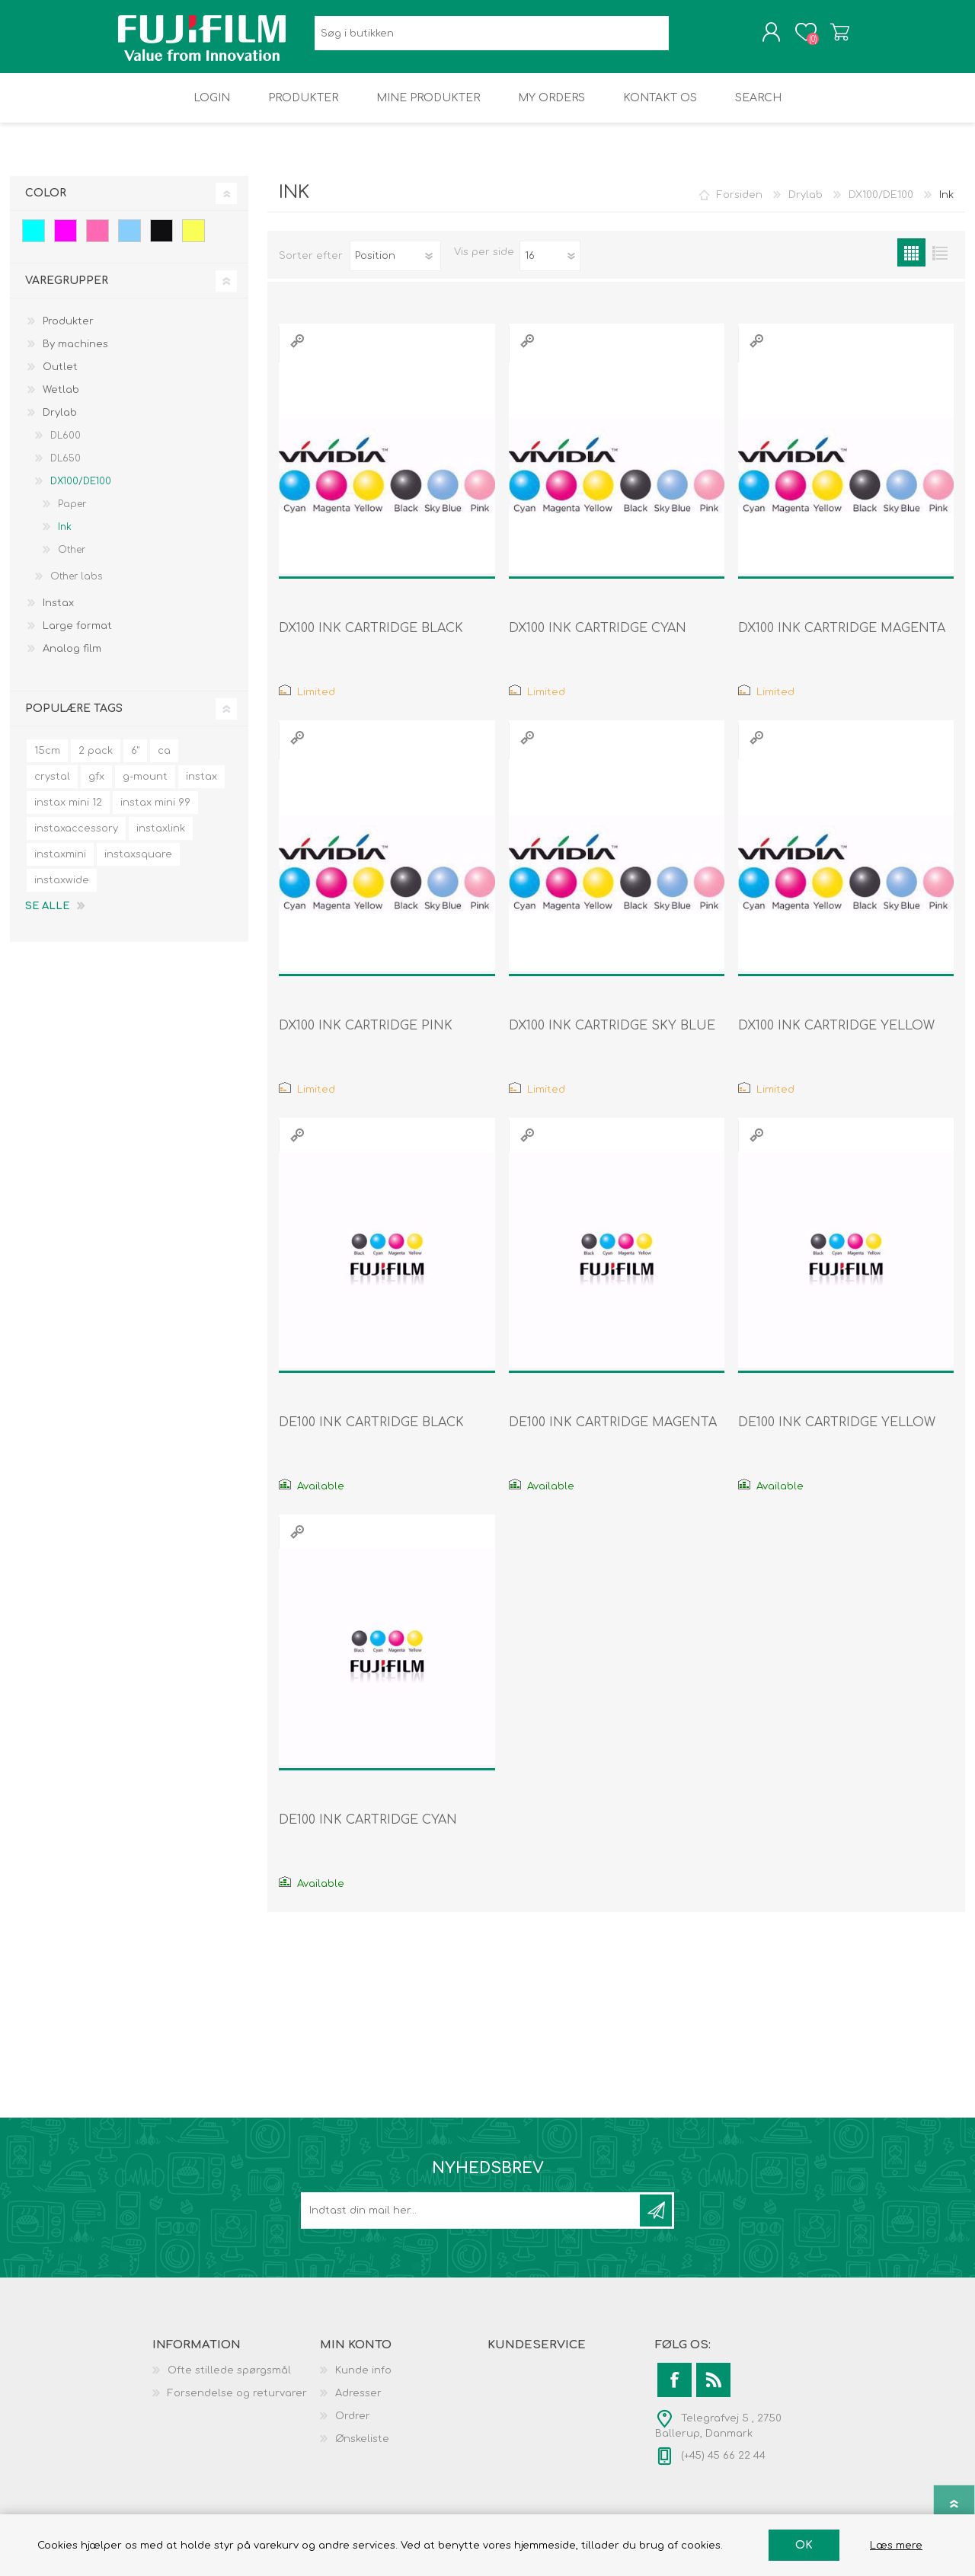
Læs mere (896, 2545)
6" (135, 761)
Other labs (76, 587)
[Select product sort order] (395, 266)
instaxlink (160, 839)
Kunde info (363, 2381)
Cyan (33, 241)
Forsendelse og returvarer (237, 2404)
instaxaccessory (76, 839)
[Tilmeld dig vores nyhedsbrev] (471, 2221)
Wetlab (61, 400)
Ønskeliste (362, 2449)
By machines (75, 355)
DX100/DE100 (80, 492)
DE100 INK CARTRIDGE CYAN (368, 1830)
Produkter (68, 332)
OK (804, 2545)
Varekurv (824, 37)
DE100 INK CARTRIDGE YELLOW (836, 1433)
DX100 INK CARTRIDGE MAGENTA (841, 639)
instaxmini (60, 865)
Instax (58, 613)
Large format (77, 636)
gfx (96, 787)
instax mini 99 (155, 813)
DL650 (65, 469)
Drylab (60, 423)
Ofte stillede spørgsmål (229, 2381)
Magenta (65, 241)
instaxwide (61, 891)
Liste (939, 263)
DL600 (65, 446)
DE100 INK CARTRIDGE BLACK (371, 1433)
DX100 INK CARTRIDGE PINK (365, 1036)
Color (45, 203)
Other (71, 560)
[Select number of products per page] (549, 266)
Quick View (297, 351)
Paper (72, 514)
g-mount (145, 787)
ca (164, 761)
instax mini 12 (68, 813)
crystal (52, 787)
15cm (47, 761)
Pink (97, 241)
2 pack (95, 761)
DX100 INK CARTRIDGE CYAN (597, 639)
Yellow (193, 241)
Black (161, 241)
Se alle (47, 916)
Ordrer (352, 2426)
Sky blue (129, 241)
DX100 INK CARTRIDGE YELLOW (836, 1036)
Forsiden (739, 205)
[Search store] (492, 38)
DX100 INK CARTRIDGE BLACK (371, 639)
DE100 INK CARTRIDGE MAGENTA (613, 1433)
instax (201, 787)
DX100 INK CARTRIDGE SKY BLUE (612, 1036)
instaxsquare (138, 865)
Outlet (60, 377)
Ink (65, 537)
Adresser (358, 2404)
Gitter (911, 263)
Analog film (72, 659)
